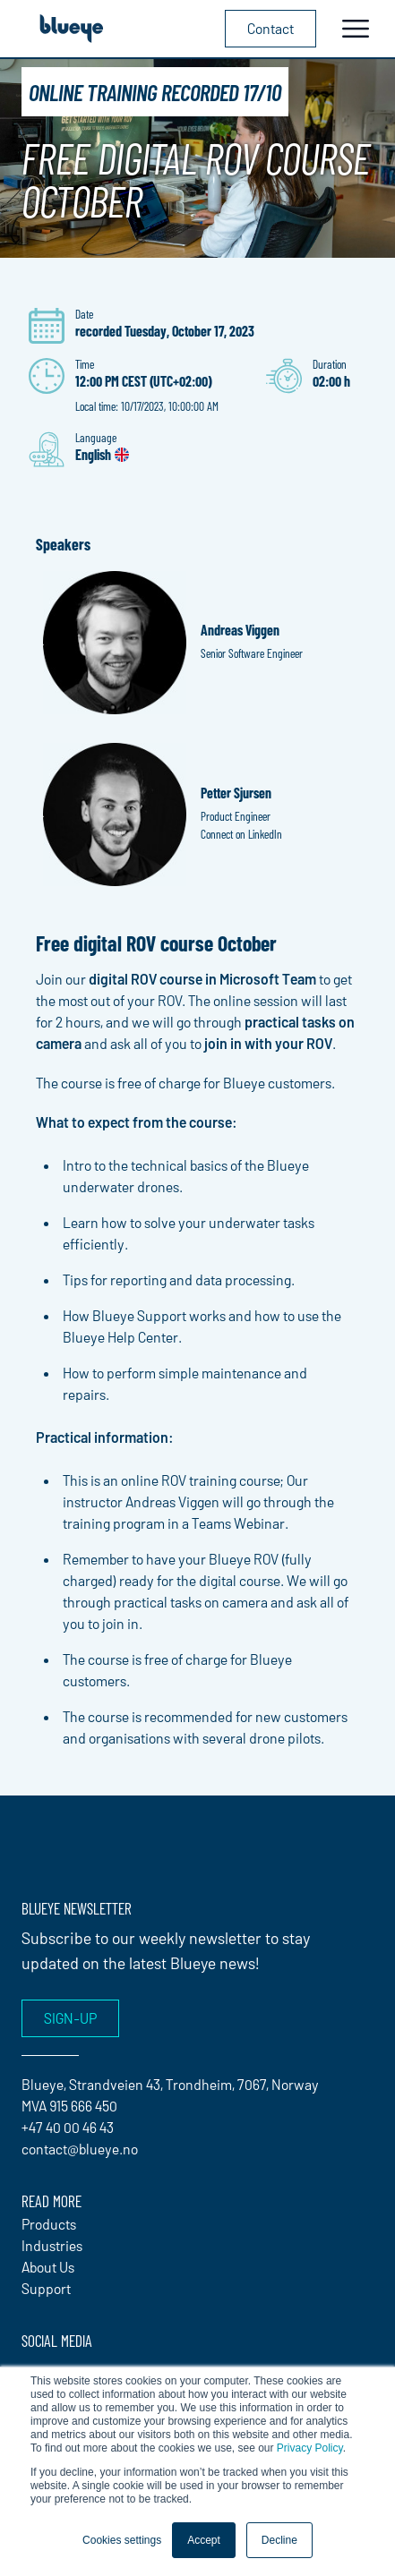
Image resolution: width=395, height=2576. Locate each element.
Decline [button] (279, 2540)
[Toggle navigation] (356, 29)
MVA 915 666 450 (69, 2105)
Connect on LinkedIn (241, 833)
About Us (47, 2266)
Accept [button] (203, 2540)
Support (46, 2288)
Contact (270, 28)
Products (48, 2223)
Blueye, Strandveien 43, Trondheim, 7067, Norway (170, 2084)
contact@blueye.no (79, 2148)
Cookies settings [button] (121, 2540)
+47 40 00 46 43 (67, 2127)
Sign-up (70, 2017)
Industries (51, 2245)
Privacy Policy (310, 2448)
